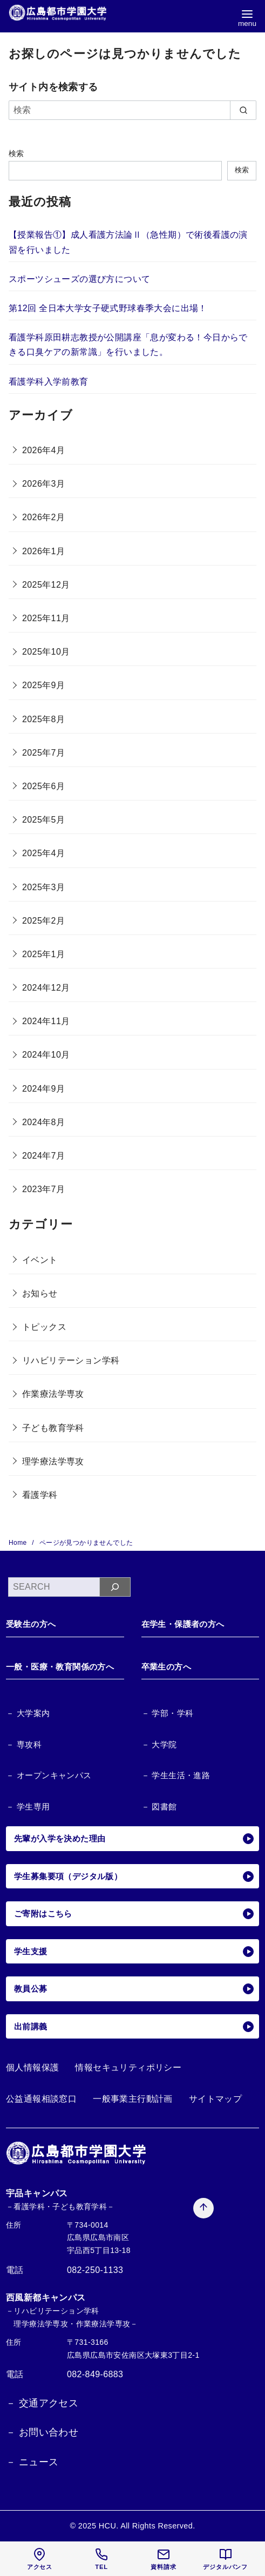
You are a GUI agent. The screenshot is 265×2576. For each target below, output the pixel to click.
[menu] (247, 17)
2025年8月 (43, 719)
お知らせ (40, 1293)
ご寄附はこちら (134, 1913)
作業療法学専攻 (53, 1393)
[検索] (132, 110)
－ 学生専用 (28, 1806)
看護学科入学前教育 (49, 381)
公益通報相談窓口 (41, 2098)
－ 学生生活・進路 (175, 1775)
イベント (40, 1260)
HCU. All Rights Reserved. (147, 2525)
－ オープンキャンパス (49, 1775)
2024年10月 (46, 1054)
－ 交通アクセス (42, 2403)
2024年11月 (46, 1021)
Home (19, 1542)
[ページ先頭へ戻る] (203, 2205)
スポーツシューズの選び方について (79, 279)
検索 (16, 153)
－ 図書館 (159, 1806)
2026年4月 (43, 450)
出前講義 (134, 2026)
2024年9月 (43, 1088)
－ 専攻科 (24, 1744)
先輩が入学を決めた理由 (134, 1838)
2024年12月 (46, 987)
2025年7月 (43, 752)
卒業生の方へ (166, 1666)
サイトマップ (215, 2098)
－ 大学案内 (28, 1713)
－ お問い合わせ (42, 2432)
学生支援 (134, 1951)
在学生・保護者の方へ (183, 1624)
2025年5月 (43, 819)
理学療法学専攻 (53, 1461)
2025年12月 (46, 584)
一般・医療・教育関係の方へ (60, 1666)
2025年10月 (46, 651)
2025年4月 (43, 853)
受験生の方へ (31, 1624)
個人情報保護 (32, 2067)
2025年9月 (43, 685)
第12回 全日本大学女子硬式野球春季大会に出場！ (108, 308)
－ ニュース (32, 2462)
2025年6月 (43, 786)
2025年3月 (43, 887)
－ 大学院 (159, 1744)
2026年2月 (43, 517)
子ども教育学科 (53, 1427)
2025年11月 (46, 618)
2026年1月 (43, 551)
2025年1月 (43, 954)
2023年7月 (43, 1189)
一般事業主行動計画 (133, 2098)
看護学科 (40, 1494)
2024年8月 (43, 1122)
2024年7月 (43, 1155)
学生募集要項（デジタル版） (134, 1876)
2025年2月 (43, 920)
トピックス (44, 1326)
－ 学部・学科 (167, 1713)
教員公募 (134, 1988)
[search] (243, 110)
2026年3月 (43, 483)
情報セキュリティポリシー (128, 2067)
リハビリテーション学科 (70, 1360)
